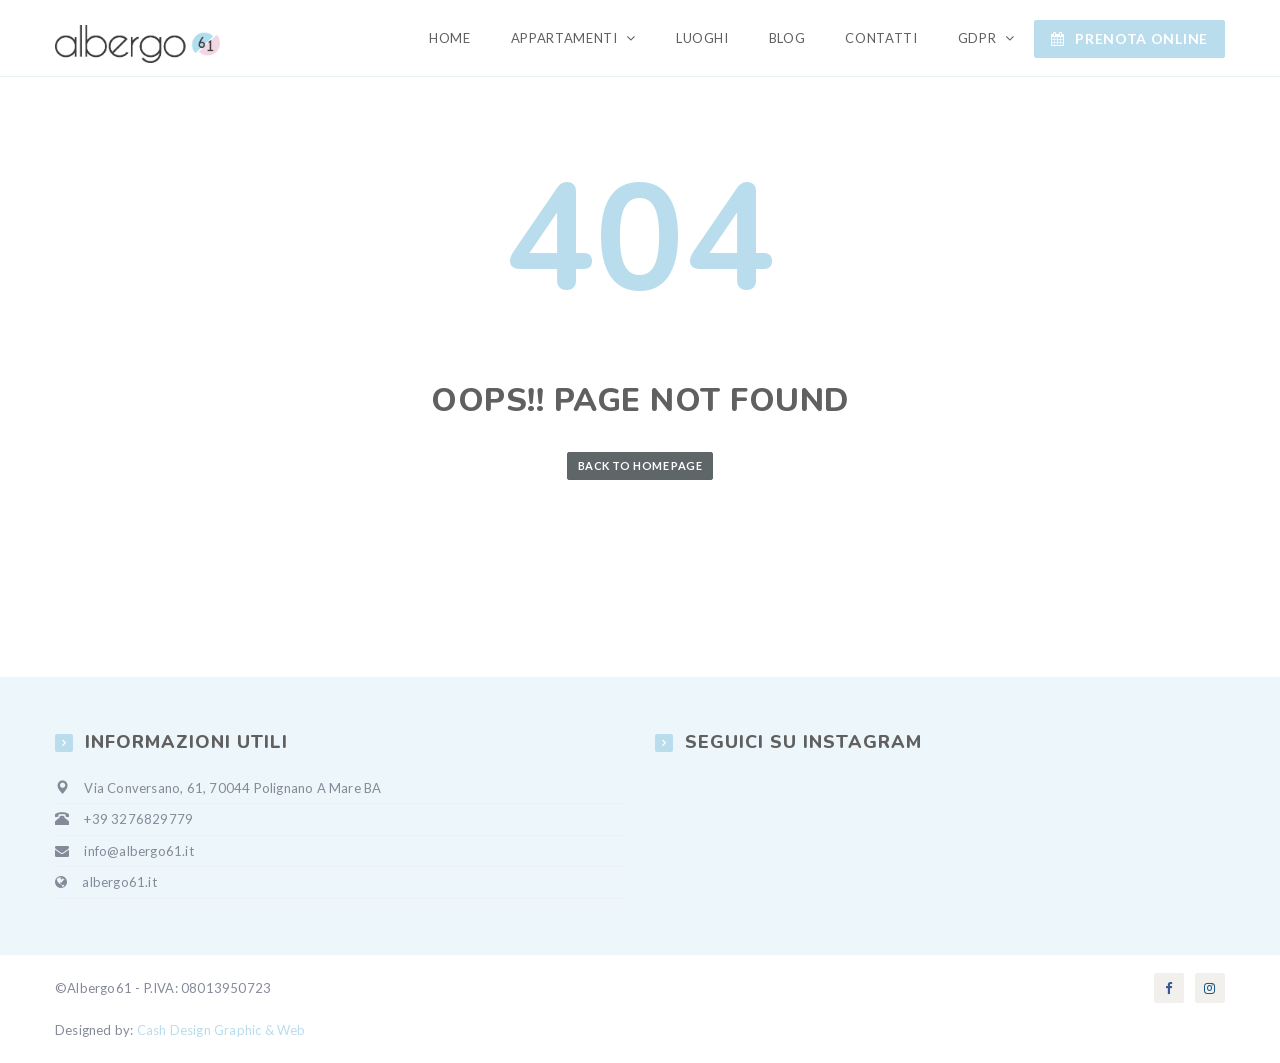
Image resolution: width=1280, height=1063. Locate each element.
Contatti (881, 38)
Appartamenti (566, 38)
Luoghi (702, 38)
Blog (787, 38)
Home (450, 38)
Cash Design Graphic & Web (221, 1030)
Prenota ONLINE (1129, 38)
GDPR (979, 38)
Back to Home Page (640, 465)
